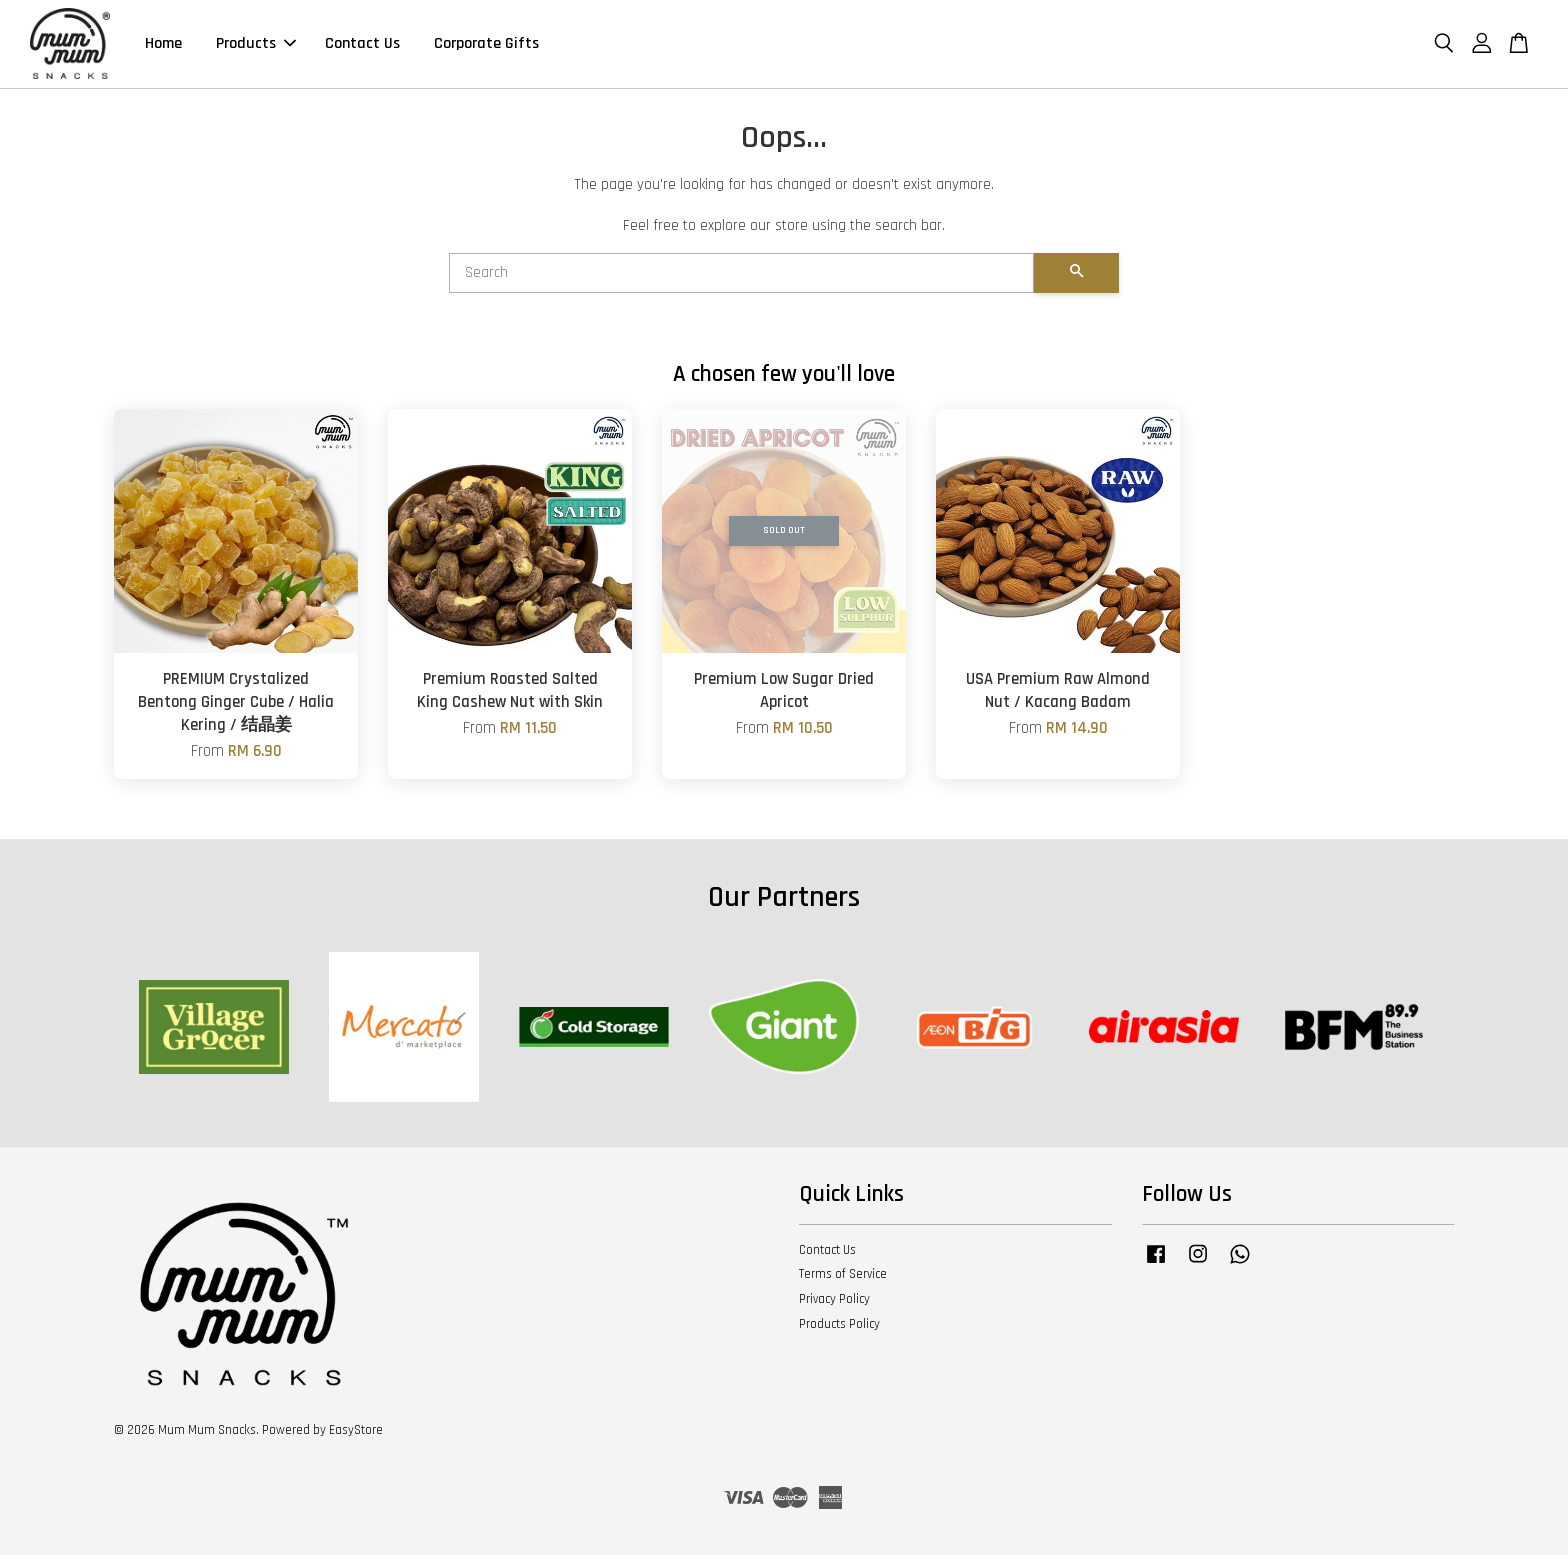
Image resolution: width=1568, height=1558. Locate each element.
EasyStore (356, 1433)
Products (256, 45)
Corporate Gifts (486, 45)
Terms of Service (843, 1277)
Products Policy (839, 1327)
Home (163, 45)
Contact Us (362, 45)
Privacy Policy (834, 1302)
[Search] (741, 276)
